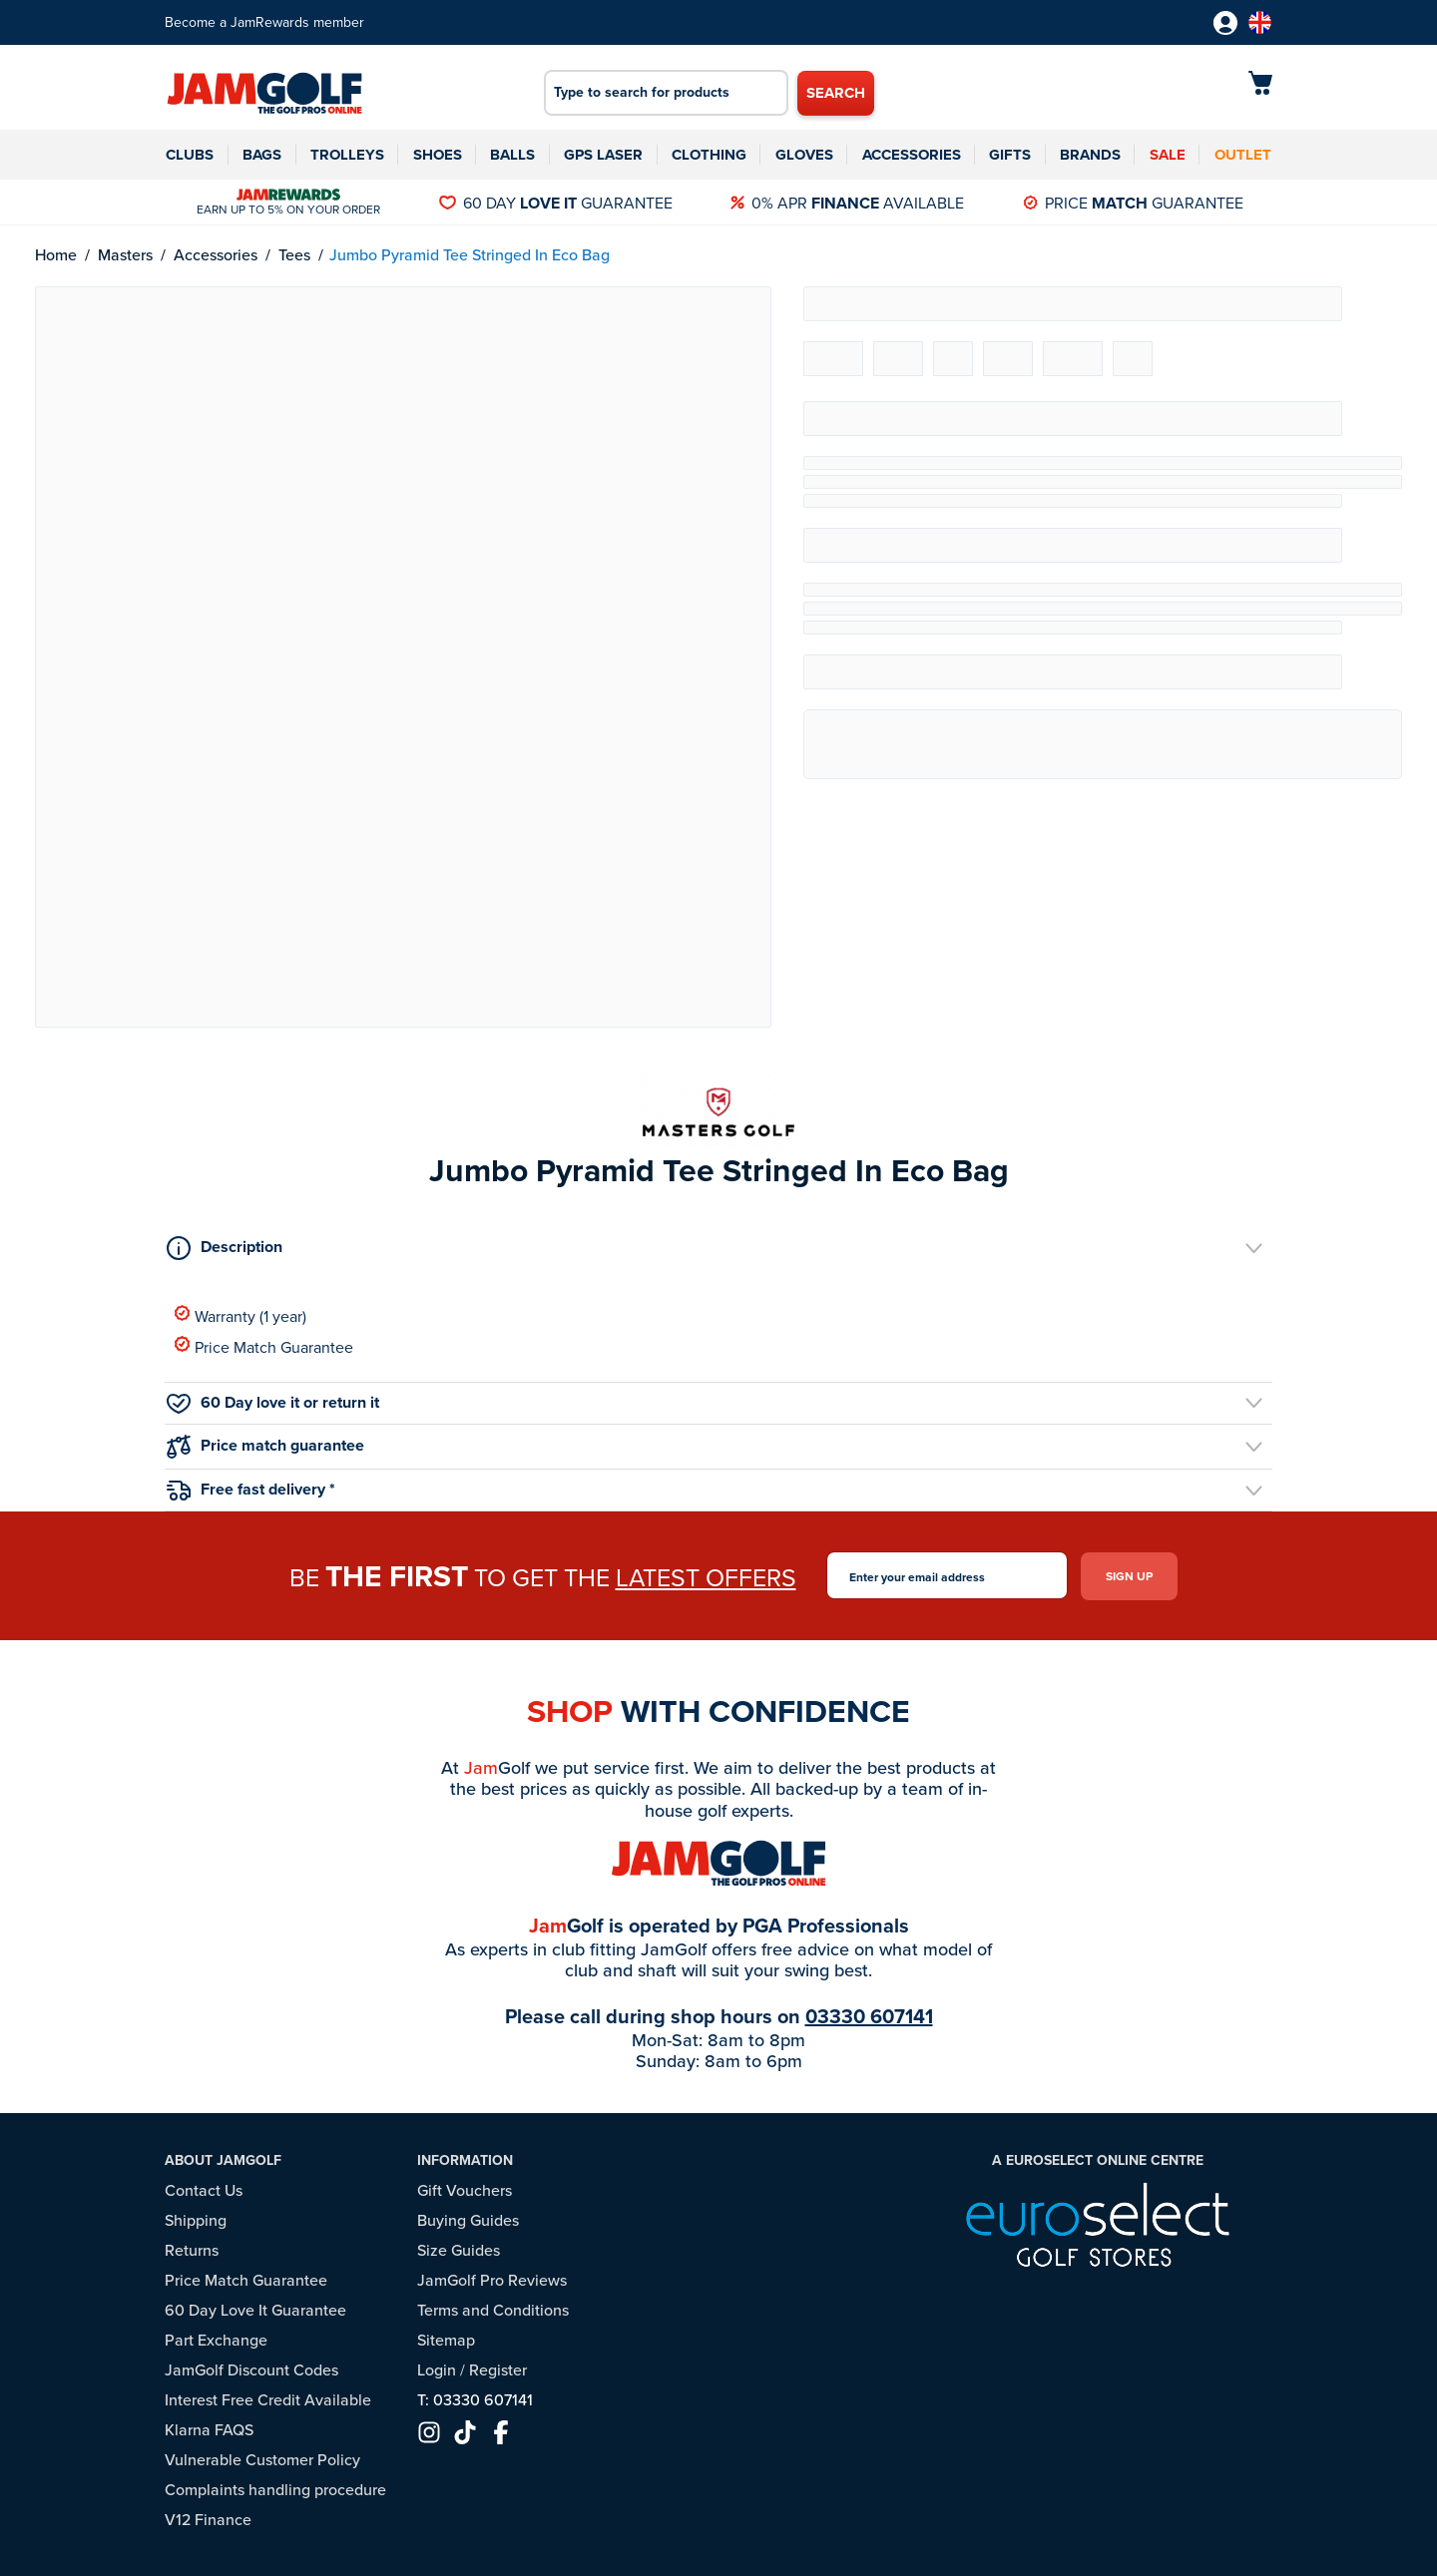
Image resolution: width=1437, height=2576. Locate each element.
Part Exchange (216, 2340)
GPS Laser (603, 155)
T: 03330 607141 (475, 2399)
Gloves (804, 155)
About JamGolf (223, 2160)
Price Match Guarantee (264, 1346)
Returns (192, 2250)
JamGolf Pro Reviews (492, 2280)
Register (498, 2370)
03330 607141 (869, 2014)
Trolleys (347, 155)
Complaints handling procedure (275, 2489)
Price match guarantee (265, 1446)
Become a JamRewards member (264, 22)
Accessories (911, 155)
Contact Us (203, 2190)
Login (436, 2370)
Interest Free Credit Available (268, 2399)
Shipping (196, 2220)
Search (835, 93)
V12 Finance (208, 2519)
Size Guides (458, 2250)
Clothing (709, 155)
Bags (261, 155)
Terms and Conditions (493, 2310)
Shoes (437, 155)
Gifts (1010, 155)
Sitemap (446, 2340)
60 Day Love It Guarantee (255, 2310)
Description (224, 1246)
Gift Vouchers (464, 2190)
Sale (1168, 155)
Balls (512, 155)
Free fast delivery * (251, 1489)
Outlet (1242, 155)
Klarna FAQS (209, 2429)
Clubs (190, 155)
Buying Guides (468, 2220)
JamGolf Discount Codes (251, 2370)
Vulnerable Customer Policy (262, 2459)
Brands (1090, 155)
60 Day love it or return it (273, 1402)
